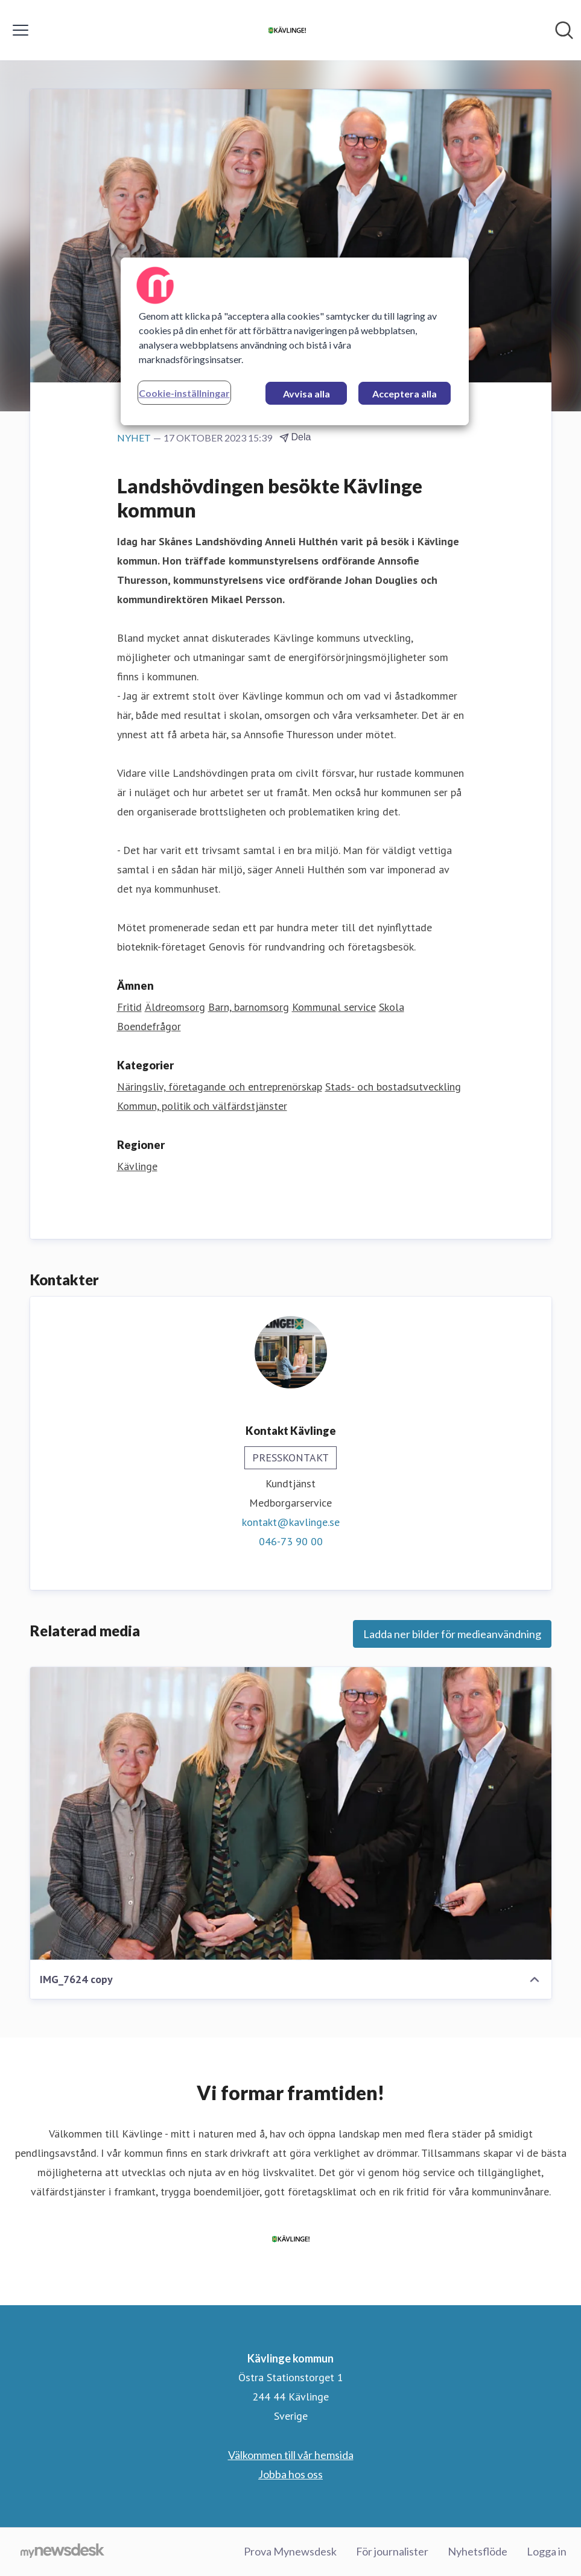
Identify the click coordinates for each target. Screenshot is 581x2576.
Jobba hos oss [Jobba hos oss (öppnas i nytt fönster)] (290, 2474)
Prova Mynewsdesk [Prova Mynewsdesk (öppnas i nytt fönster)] (290, 2551)
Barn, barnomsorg (248, 1007)
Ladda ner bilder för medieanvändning (452, 1634)
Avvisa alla (306, 393)
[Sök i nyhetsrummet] (564, 30)
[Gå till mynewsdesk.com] (62, 2552)
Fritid (129, 1007)
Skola (391, 1007)
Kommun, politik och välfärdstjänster (202, 1106)
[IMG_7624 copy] (290, 1813)
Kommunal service (334, 1007)
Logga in (547, 2551)
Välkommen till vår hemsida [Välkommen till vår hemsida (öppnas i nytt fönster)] (291, 2454)
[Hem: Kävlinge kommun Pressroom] (287, 30)
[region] (295, 341)
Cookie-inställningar (184, 393)
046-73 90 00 (291, 1541)
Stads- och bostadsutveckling (393, 1086)
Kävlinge (137, 1166)
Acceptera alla (404, 393)
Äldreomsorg (175, 1007)
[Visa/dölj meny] (20, 30)
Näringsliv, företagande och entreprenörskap (219, 1086)
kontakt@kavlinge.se (291, 1522)
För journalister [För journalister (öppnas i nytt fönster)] (392, 2551)
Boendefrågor (149, 1026)
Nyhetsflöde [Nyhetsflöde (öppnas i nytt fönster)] (477, 2551)
